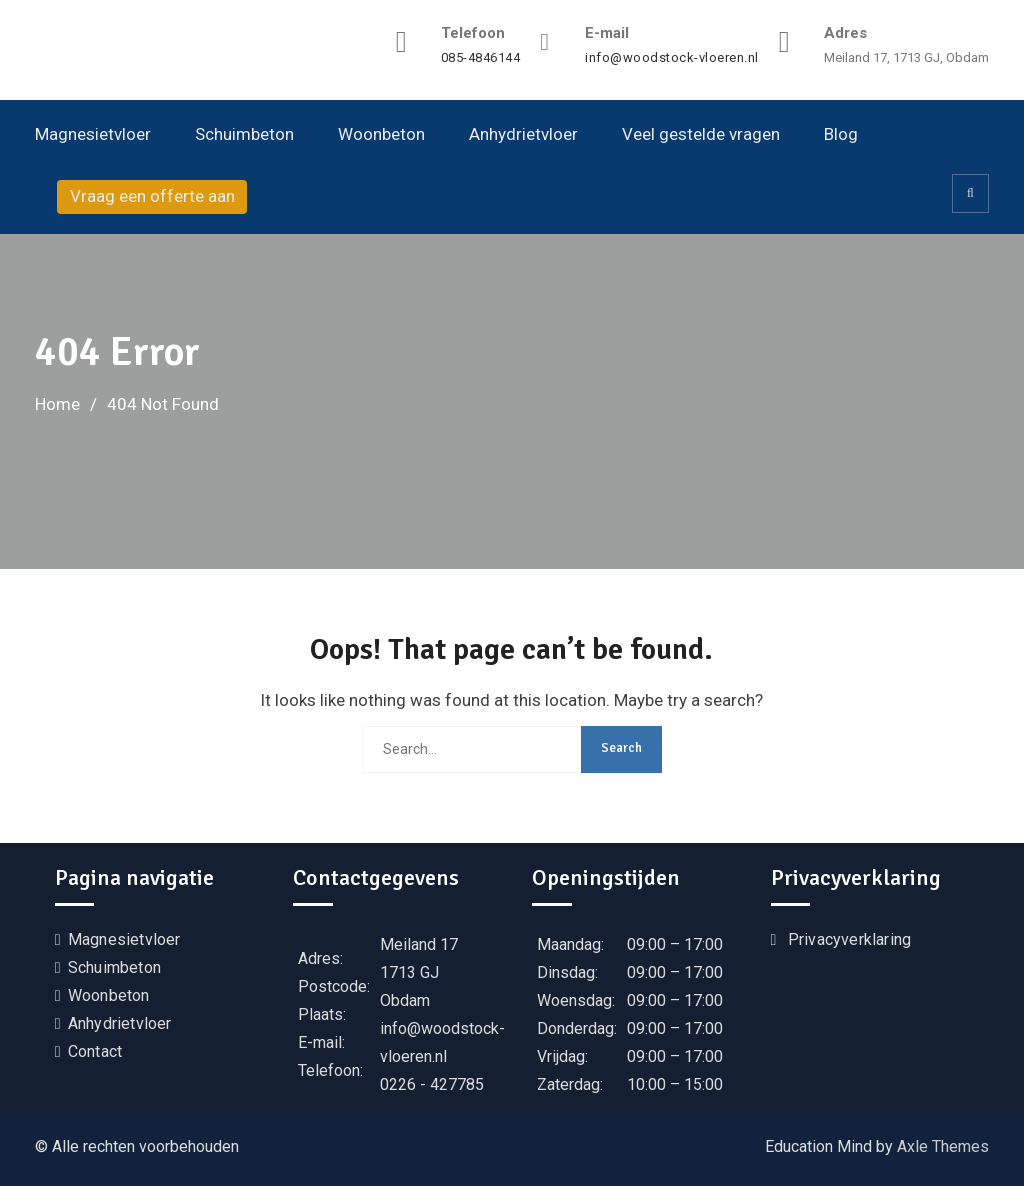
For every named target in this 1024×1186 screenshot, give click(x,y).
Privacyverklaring (849, 939)
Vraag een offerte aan (152, 196)
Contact (95, 1051)
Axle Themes (943, 1146)
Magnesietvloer (93, 134)
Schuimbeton (244, 134)
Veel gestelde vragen (701, 134)
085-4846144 (481, 58)
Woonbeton (381, 134)
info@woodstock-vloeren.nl (672, 58)
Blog (841, 134)
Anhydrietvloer (523, 134)
